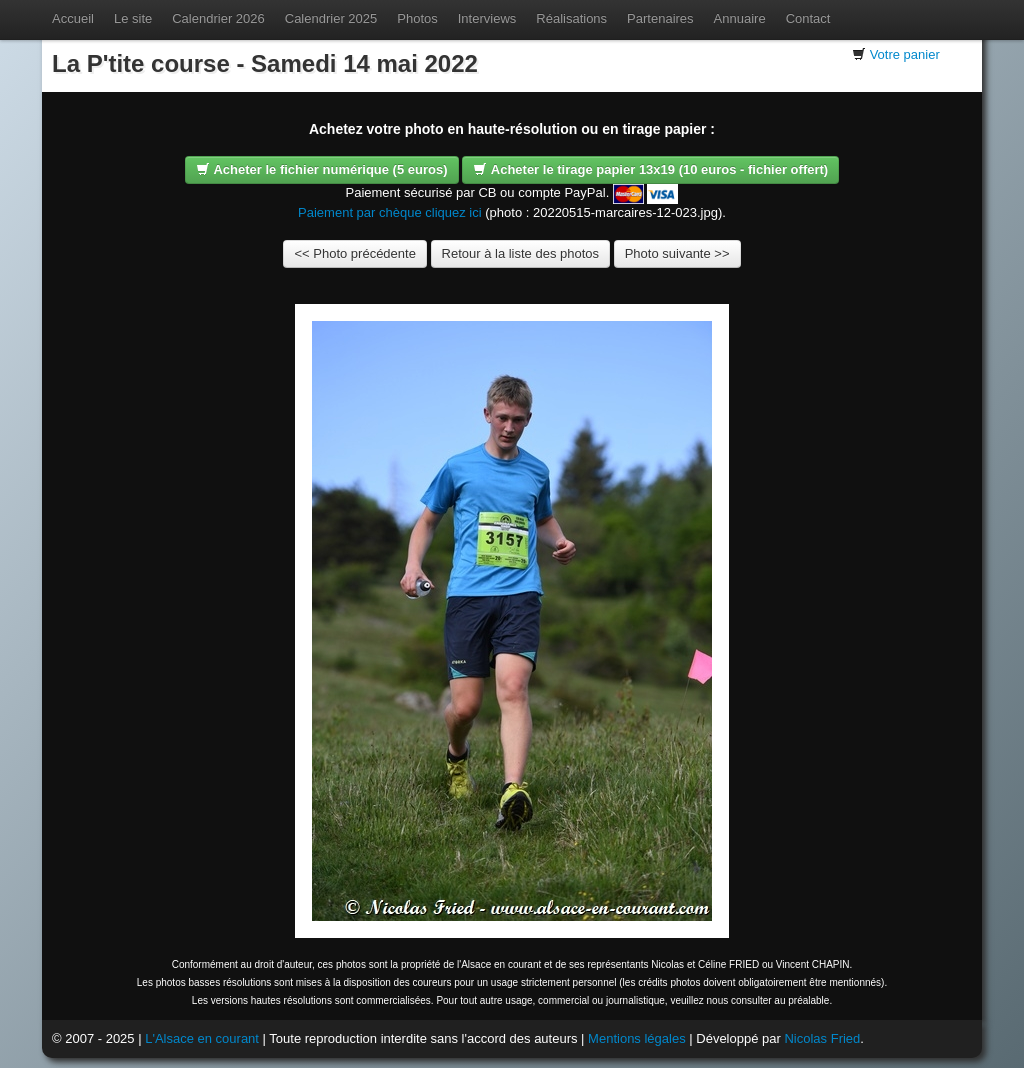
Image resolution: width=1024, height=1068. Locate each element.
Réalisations (571, 18)
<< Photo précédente (354, 253)
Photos (417, 18)
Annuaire (740, 18)
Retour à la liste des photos (521, 253)
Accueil (73, 18)
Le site (133, 18)
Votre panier (905, 54)
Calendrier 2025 (331, 18)
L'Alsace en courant (202, 1038)
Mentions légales (637, 1038)
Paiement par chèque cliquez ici (390, 212)
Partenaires (660, 18)
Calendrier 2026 (218, 18)
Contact (808, 18)
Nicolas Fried (822, 1038)
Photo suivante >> (677, 253)
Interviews (487, 18)
